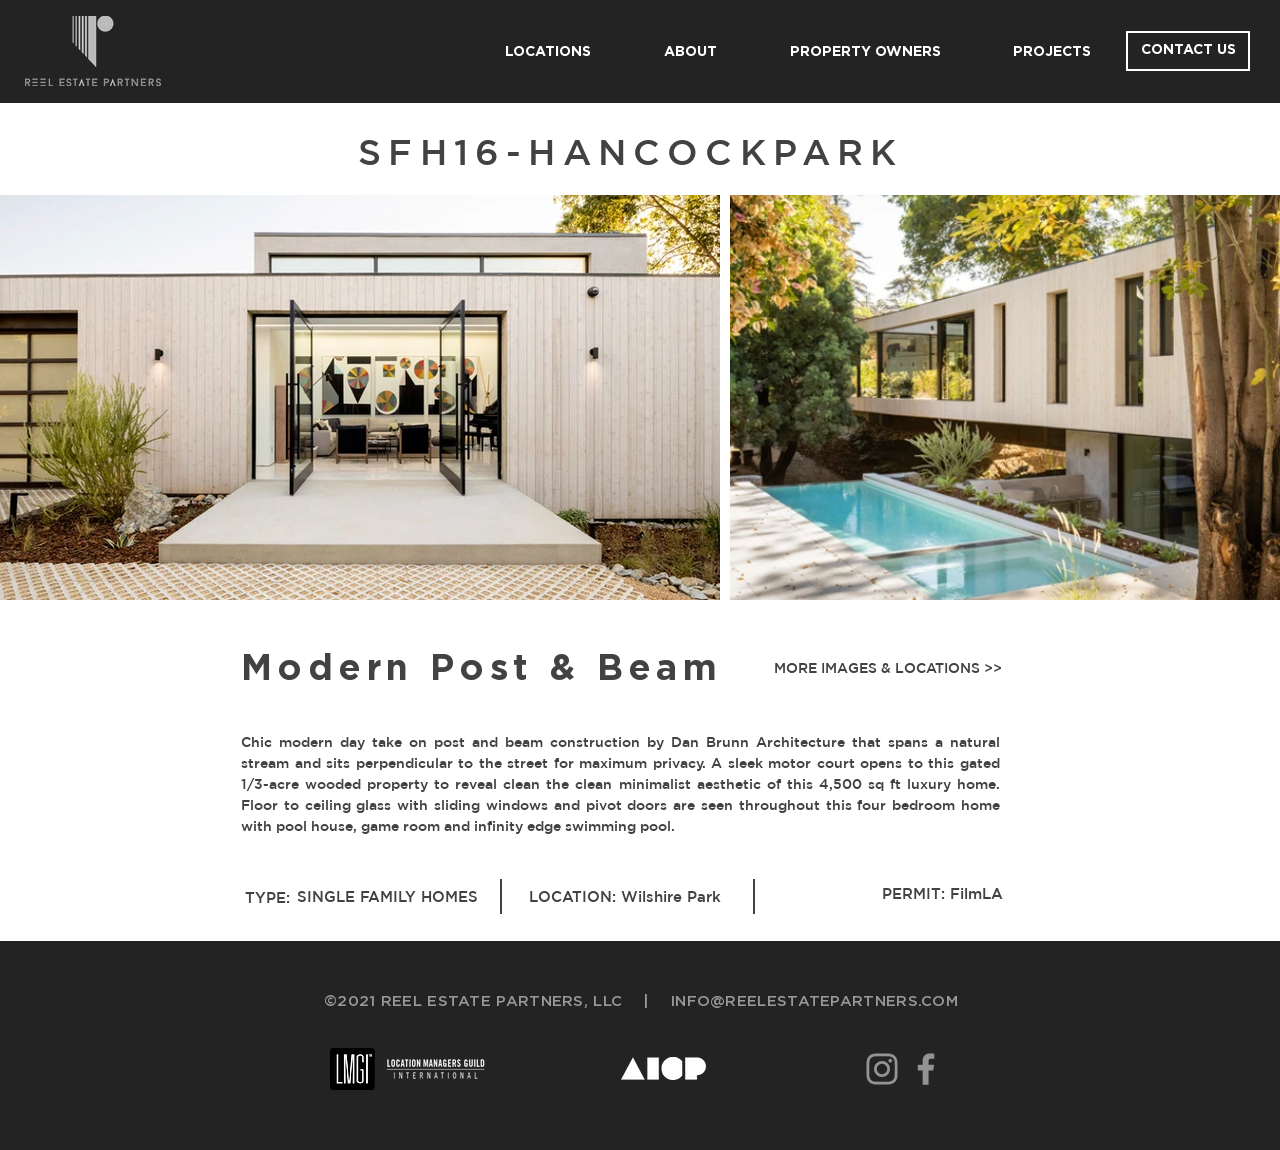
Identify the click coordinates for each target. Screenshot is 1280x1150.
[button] (883, 669)
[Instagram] (882, 1069)
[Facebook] (926, 1069)
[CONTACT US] (1188, 51)
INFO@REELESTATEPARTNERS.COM (814, 1001)
